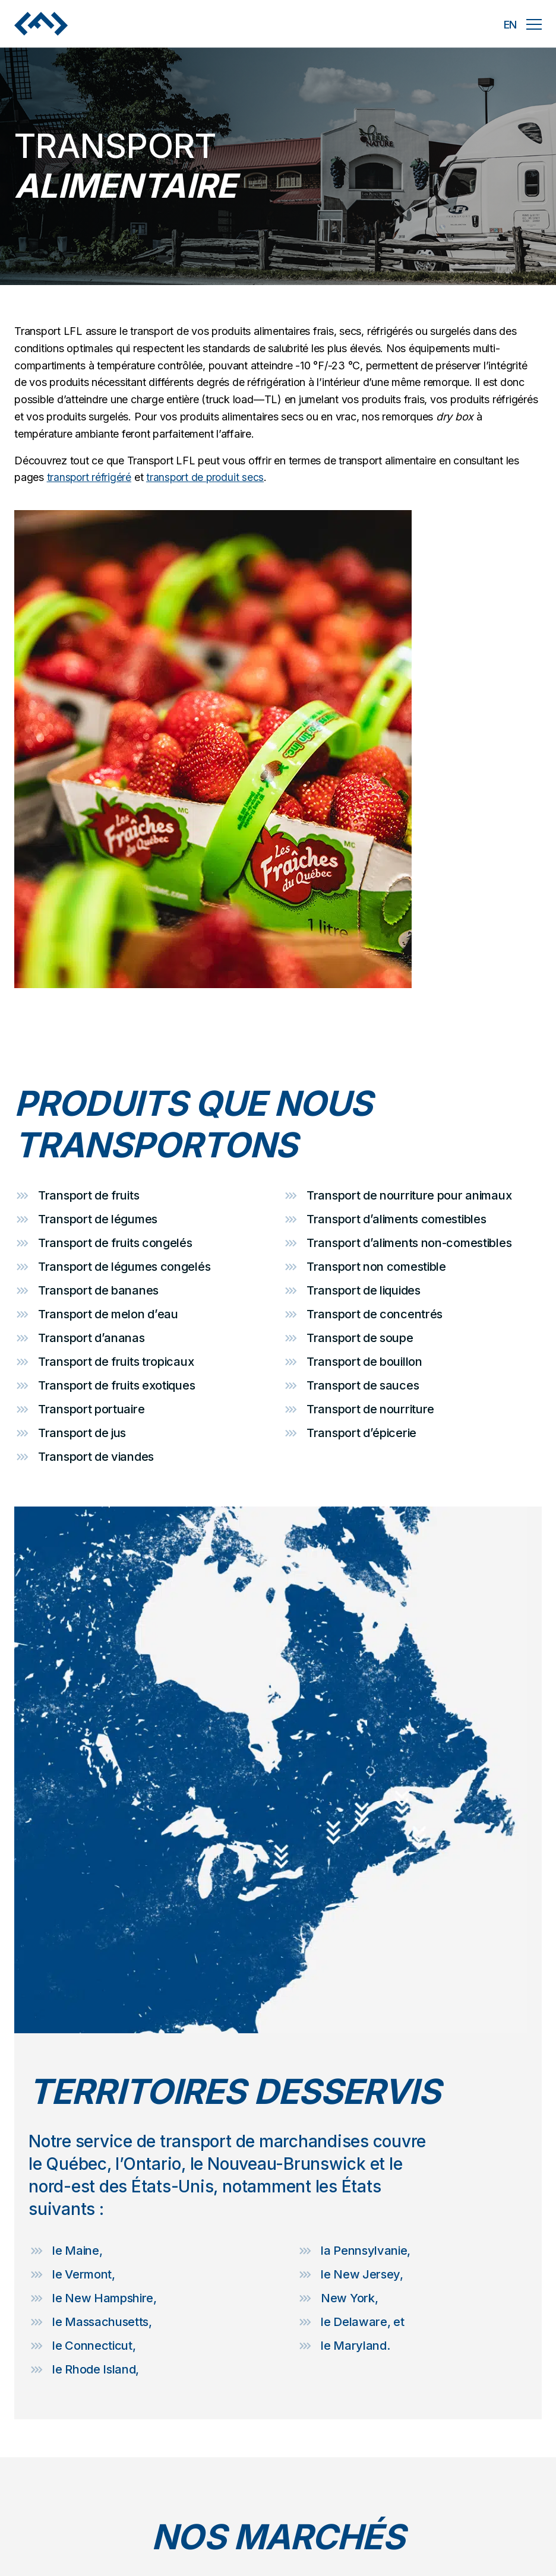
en (510, 24)
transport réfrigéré (90, 477)
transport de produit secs (208, 477)
